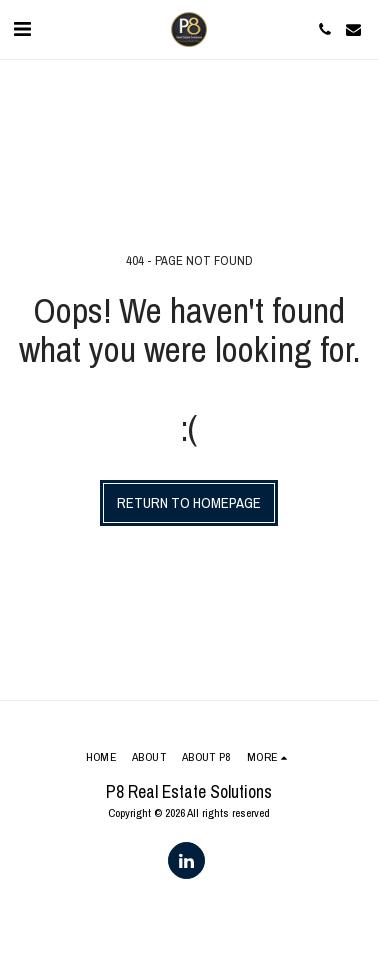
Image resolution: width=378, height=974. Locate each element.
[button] (22, 28)
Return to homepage (189, 503)
